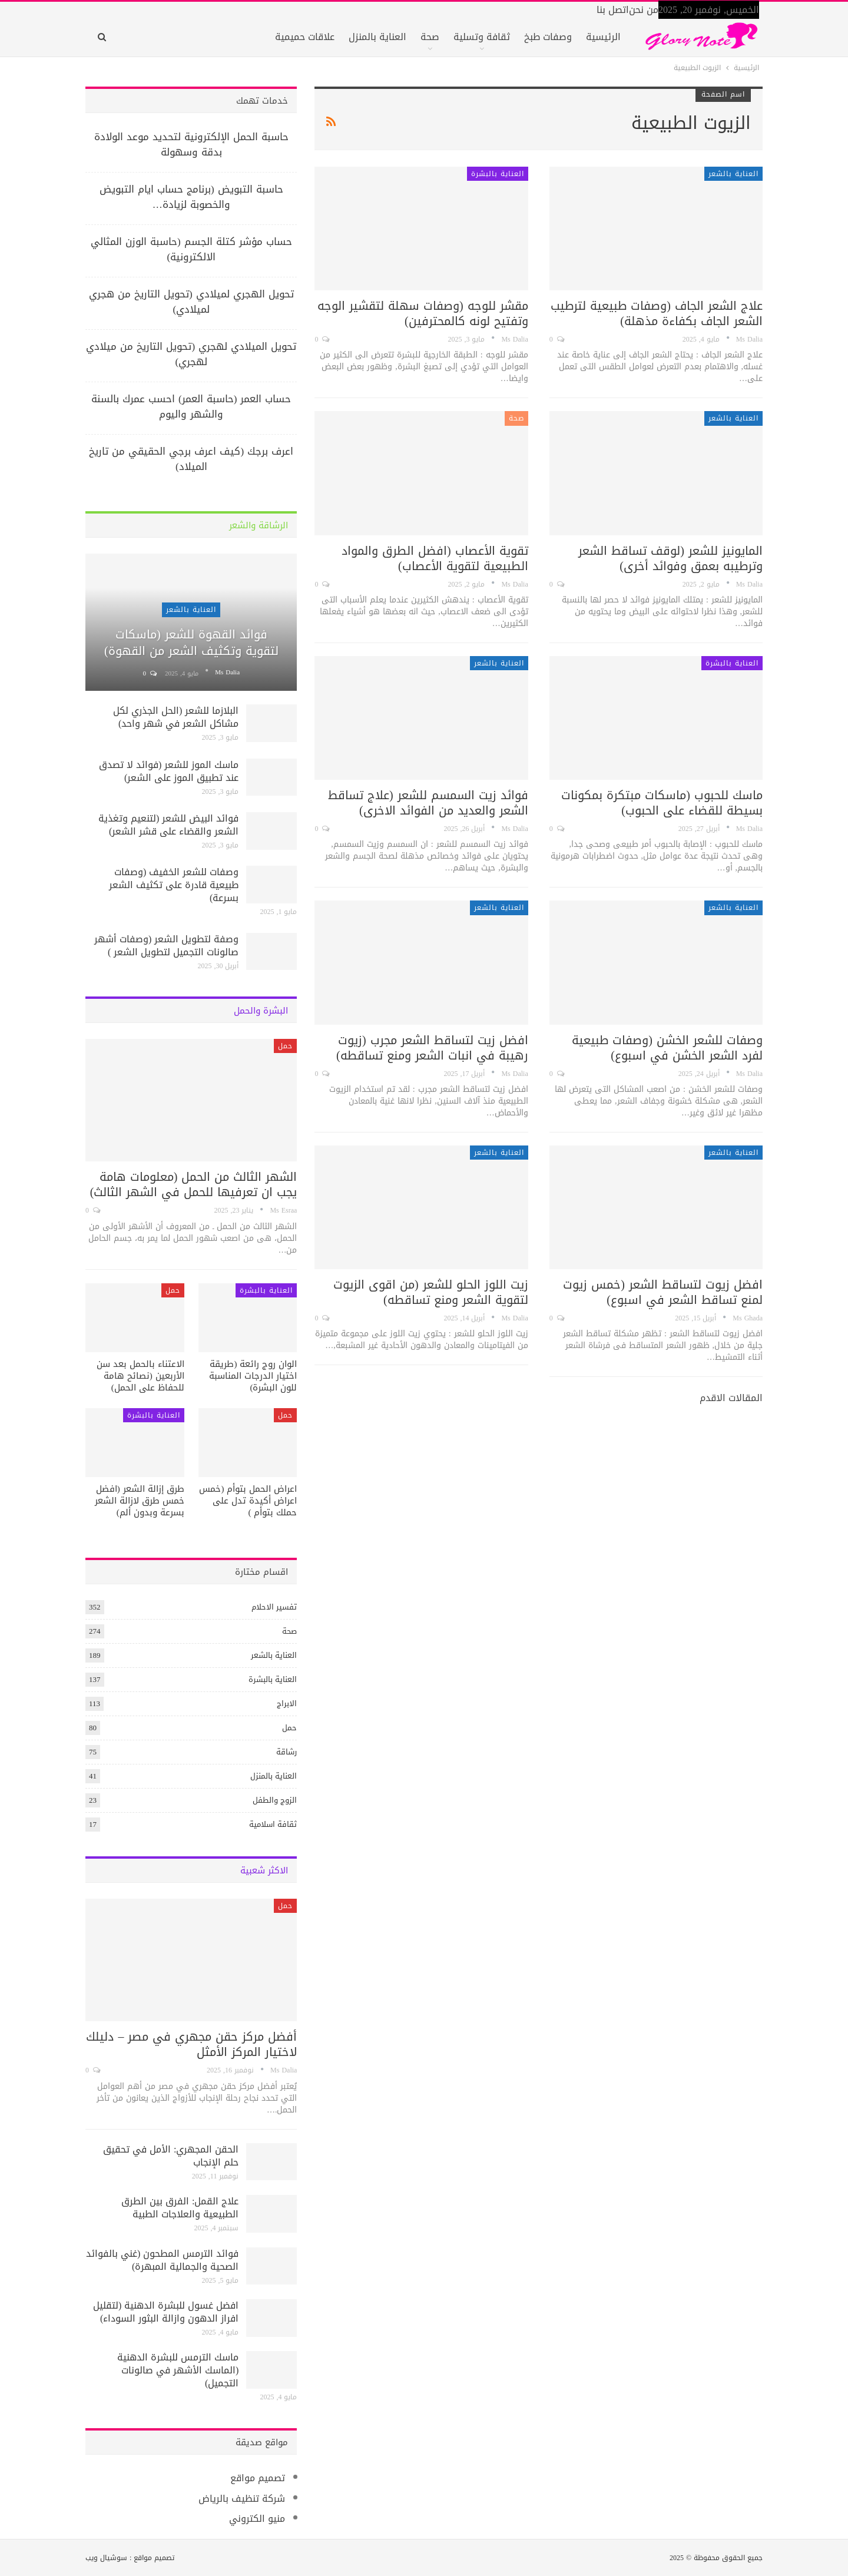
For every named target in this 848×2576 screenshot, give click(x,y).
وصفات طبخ (548, 37)
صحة (429, 37)
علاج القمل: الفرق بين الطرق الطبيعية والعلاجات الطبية (179, 2207)
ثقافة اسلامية (273, 1824)
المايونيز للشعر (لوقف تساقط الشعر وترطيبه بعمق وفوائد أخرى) (670, 558)
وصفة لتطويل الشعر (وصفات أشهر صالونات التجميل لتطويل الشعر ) (166, 945)
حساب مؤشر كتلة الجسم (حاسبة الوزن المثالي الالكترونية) (191, 249)
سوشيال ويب (106, 2557)
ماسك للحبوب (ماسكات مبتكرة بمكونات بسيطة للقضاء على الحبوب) (662, 803)
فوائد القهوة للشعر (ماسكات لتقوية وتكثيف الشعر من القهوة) (191, 642)
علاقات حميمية (304, 37)
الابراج (287, 1703)
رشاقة (286, 1751)
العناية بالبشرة (497, 173)
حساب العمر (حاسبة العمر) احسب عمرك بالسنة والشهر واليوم (191, 406)
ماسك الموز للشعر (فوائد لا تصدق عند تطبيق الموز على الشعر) (168, 771)
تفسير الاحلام (274, 1607)
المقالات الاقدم (730, 1398)
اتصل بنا (613, 10)
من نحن (643, 10)
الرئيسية (603, 37)
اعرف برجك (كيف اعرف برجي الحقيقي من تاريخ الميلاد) (191, 459)
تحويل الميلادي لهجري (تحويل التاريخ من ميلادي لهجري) (191, 354)
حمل (285, 1045)
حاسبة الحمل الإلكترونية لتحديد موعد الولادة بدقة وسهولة (191, 144)
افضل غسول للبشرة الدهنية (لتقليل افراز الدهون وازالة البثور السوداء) (165, 2311)
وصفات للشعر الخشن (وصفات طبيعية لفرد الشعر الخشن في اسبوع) (667, 1048)
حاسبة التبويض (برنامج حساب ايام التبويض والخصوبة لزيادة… (191, 197)
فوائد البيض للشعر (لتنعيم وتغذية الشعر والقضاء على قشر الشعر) (168, 824)
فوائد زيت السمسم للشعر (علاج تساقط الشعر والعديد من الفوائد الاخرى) (428, 803)
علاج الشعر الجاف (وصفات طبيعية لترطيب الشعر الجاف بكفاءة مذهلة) (657, 313)
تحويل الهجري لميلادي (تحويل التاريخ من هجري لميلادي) (191, 301)
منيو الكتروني (257, 2518)
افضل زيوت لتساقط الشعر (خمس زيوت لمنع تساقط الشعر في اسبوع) (663, 1292)
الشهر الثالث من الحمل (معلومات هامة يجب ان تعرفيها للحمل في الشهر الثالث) (193, 1184)
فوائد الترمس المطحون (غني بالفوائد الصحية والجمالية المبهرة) (162, 2260)
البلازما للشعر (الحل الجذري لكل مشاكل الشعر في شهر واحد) (175, 717)
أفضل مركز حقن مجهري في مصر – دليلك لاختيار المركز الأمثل (191, 2044)
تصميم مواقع (257, 2478)
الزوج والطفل (275, 1800)
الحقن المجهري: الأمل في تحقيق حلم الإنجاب (170, 2155)
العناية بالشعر (733, 173)
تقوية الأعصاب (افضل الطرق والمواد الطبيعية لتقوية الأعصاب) (435, 558)
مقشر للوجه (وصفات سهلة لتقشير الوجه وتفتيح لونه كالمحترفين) (422, 313)
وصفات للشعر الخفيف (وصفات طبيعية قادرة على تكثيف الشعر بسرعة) (173, 885)
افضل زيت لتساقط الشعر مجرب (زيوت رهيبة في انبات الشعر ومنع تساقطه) (432, 1048)
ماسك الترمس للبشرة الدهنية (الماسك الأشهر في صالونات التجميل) (177, 2370)
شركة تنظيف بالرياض (241, 2498)
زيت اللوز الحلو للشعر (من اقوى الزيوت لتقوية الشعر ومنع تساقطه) (430, 1292)
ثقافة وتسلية (481, 37)
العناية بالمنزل (377, 37)
